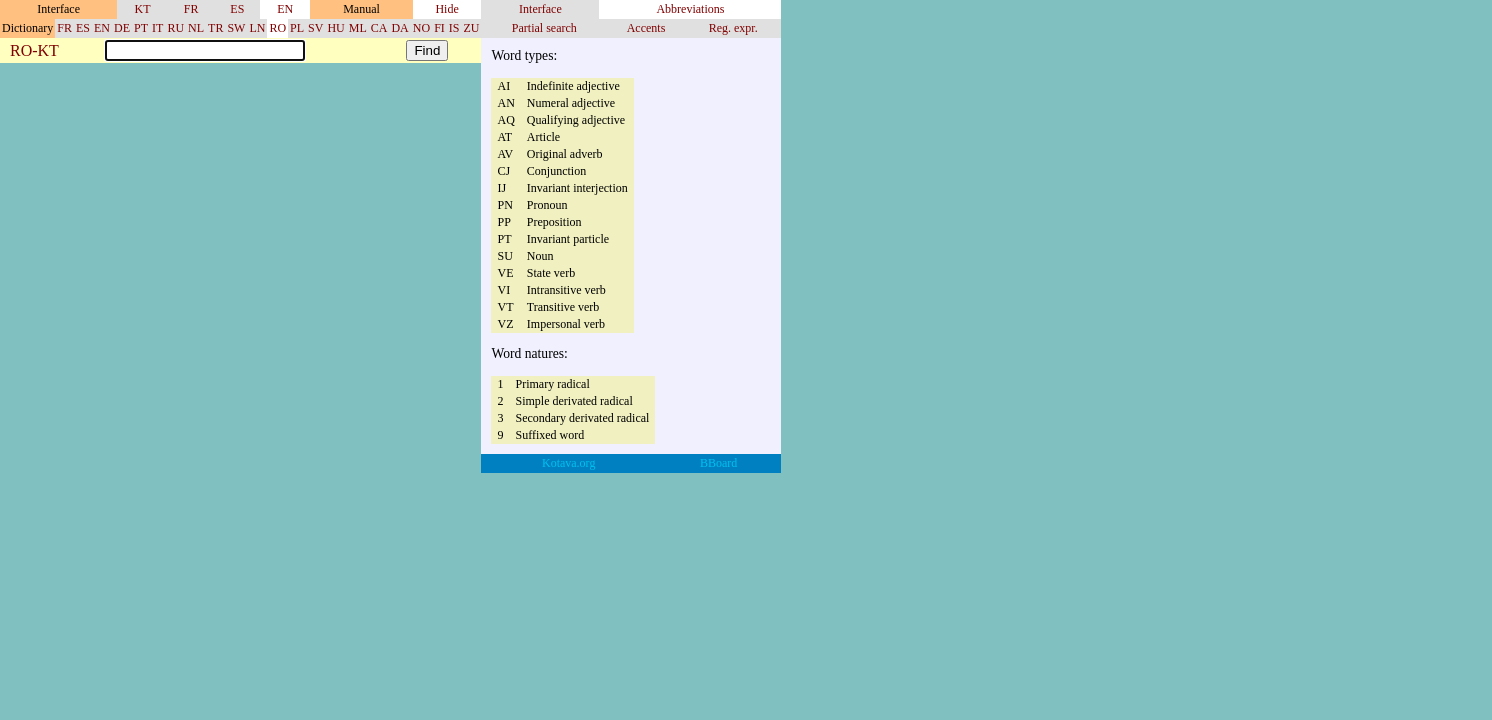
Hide (446, 9)
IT (157, 28)
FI (439, 28)
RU (175, 28)
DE (122, 28)
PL (297, 28)
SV (315, 28)
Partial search (544, 28)
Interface (540, 9)
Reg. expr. (733, 28)
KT (143, 9)
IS (454, 28)
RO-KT (34, 51)
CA (379, 28)
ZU (471, 28)
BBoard (718, 463)
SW (236, 28)
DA (399, 28)
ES (237, 9)
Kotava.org (568, 463)
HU (335, 28)
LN (257, 28)
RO (277, 28)
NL (196, 28)
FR (191, 9)
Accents (646, 28)
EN (285, 9)
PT (141, 28)
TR (215, 28)
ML (358, 28)
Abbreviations (690, 9)
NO (421, 28)
